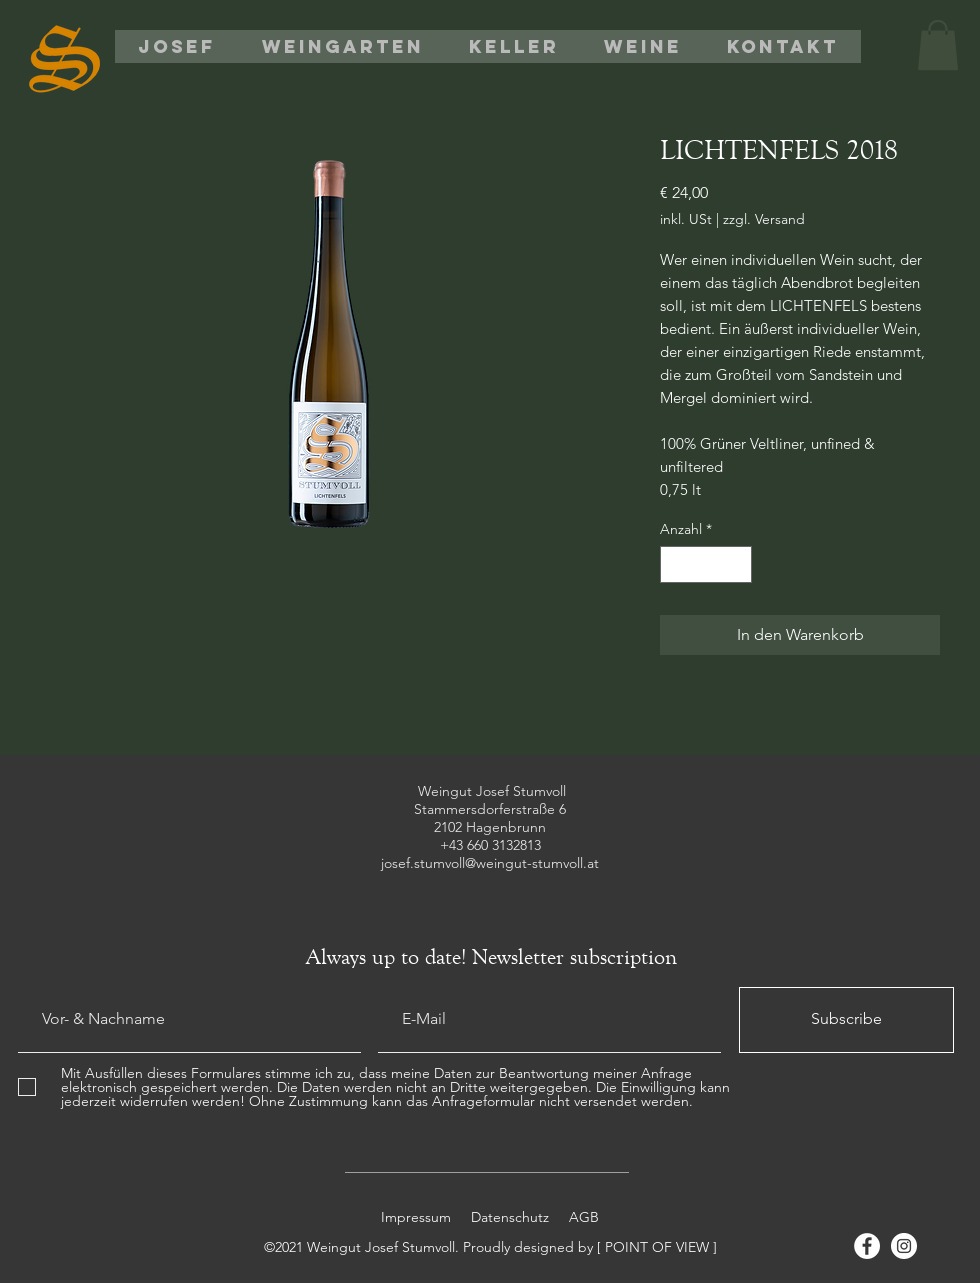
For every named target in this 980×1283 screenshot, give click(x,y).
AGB (582, 1217)
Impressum (416, 1217)
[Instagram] (904, 1246)
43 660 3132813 (495, 845)
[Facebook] (867, 1246)
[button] (938, 45)
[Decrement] (675, 564)
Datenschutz (512, 1217)
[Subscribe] (846, 1020)
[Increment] (736, 564)
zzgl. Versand (764, 219)
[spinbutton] (706, 564)
